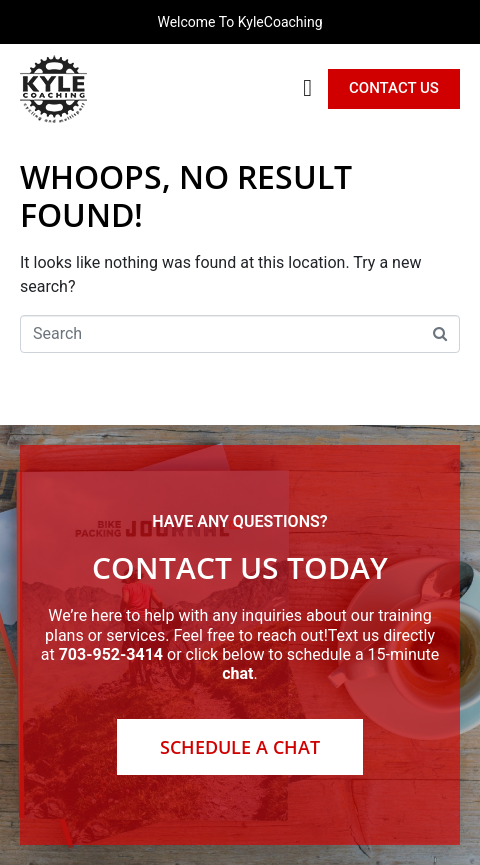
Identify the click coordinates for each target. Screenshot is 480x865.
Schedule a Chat (240, 747)
